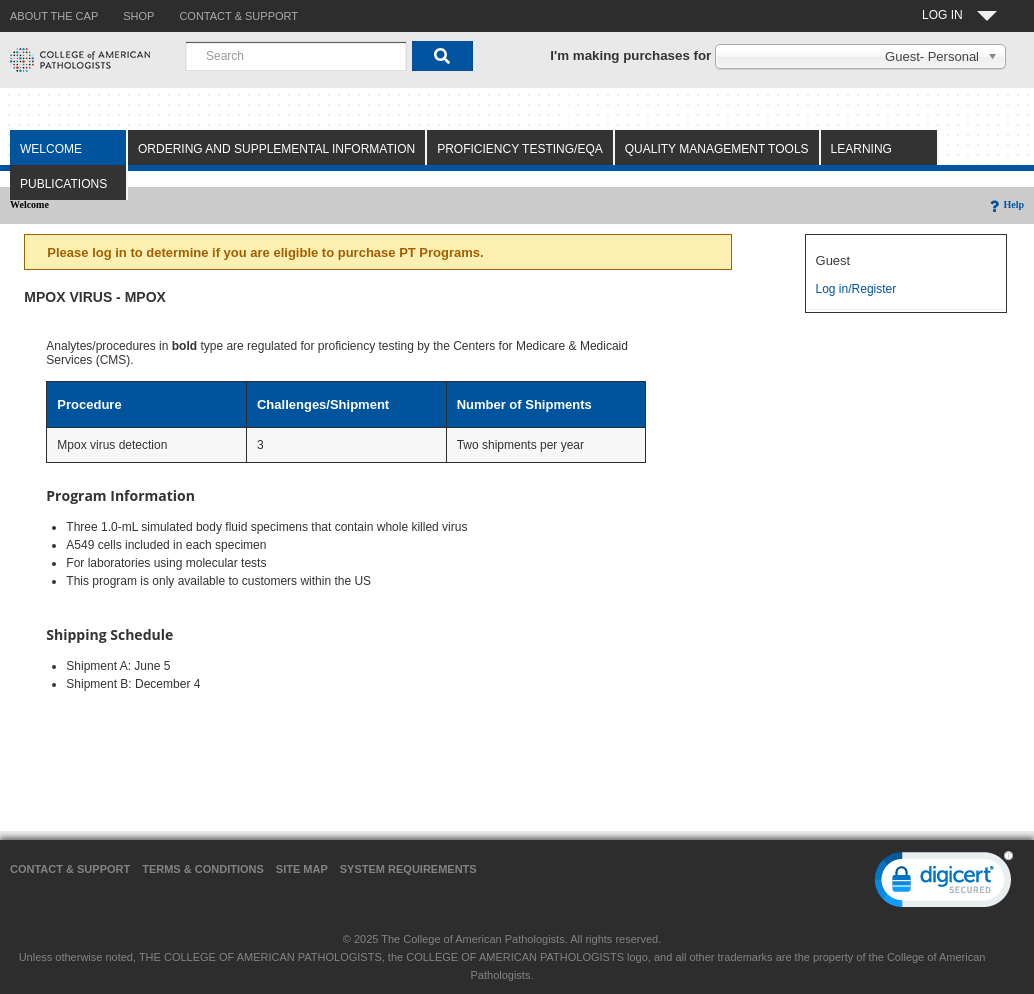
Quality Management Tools (717, 149)
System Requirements (408, 869)
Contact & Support (70, 869)
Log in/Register (856, 289)
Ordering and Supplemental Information (276, 149)
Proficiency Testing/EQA (520, 149)
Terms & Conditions (203, 869)
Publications (63, 184)
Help (1005, 204)
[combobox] (296, 56)
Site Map (302, 869)
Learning (861, 149)
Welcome (51, 149)
